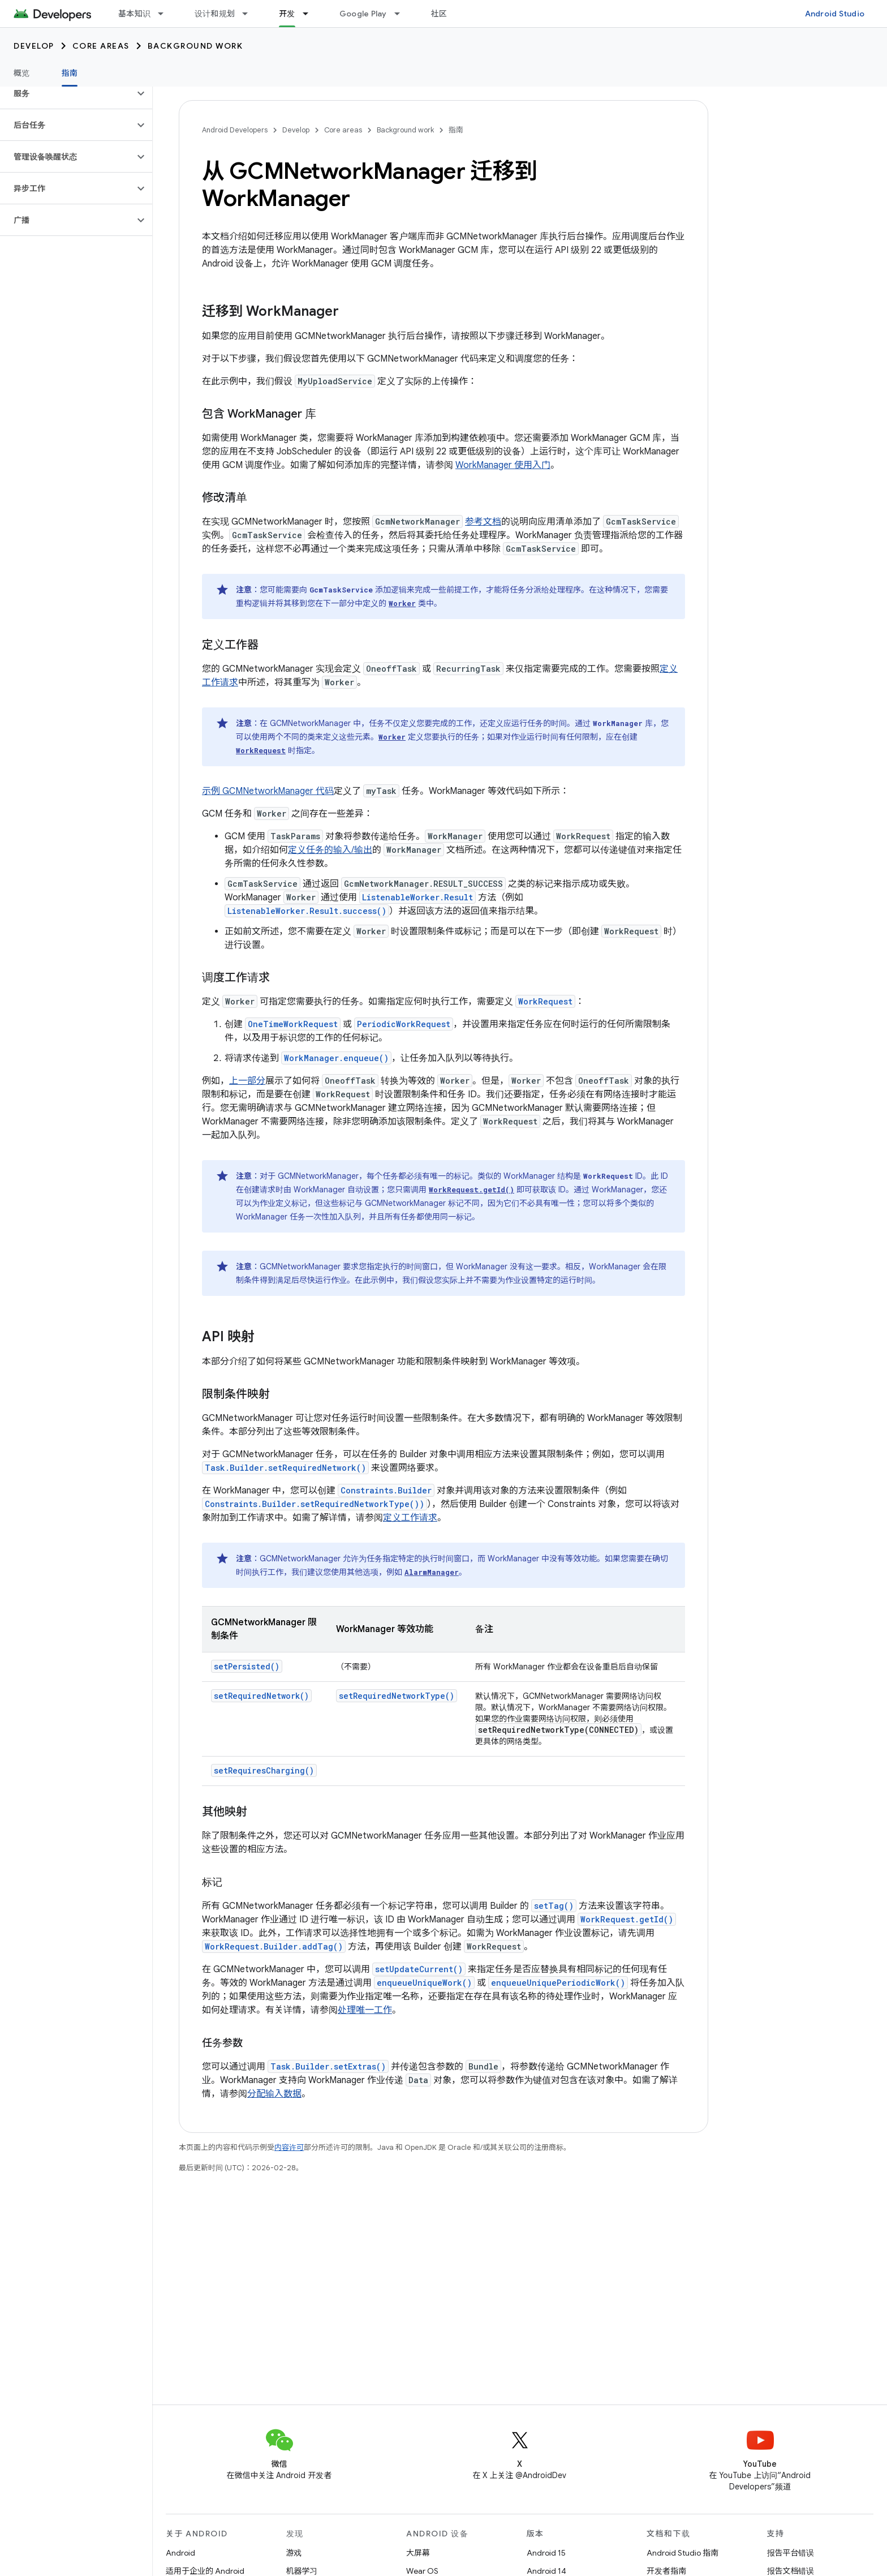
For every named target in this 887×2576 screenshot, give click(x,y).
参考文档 (483, 521)
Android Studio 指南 (682, 2553)
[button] (67, 93)
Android (180, 2553)
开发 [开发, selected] (287, 13)
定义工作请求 (410, 1517)
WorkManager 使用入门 (502, 465)
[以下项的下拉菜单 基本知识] (165, 13)
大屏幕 (418, 2553)
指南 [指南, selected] (70, 73)
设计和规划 (215, 13)
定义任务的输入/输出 (330, 850)
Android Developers (235, 130)
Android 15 (546, 2553)
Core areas (101, 46)
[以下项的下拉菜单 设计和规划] (250, 13)
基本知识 (134, 13)
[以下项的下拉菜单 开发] (310, 13)
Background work (195, 46)
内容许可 (289, 2147)
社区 (439, 13)
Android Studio (835, 13)
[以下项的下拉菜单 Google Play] (402, 13)
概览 (22, 73)
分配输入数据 (274, 2094)
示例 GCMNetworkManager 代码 (268, 791)
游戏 (294, 2553)
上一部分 (247, 1081)
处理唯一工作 (365, 2010)
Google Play (363, 13)
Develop (34, 46)
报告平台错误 (791, 2553)
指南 (456, 130)
